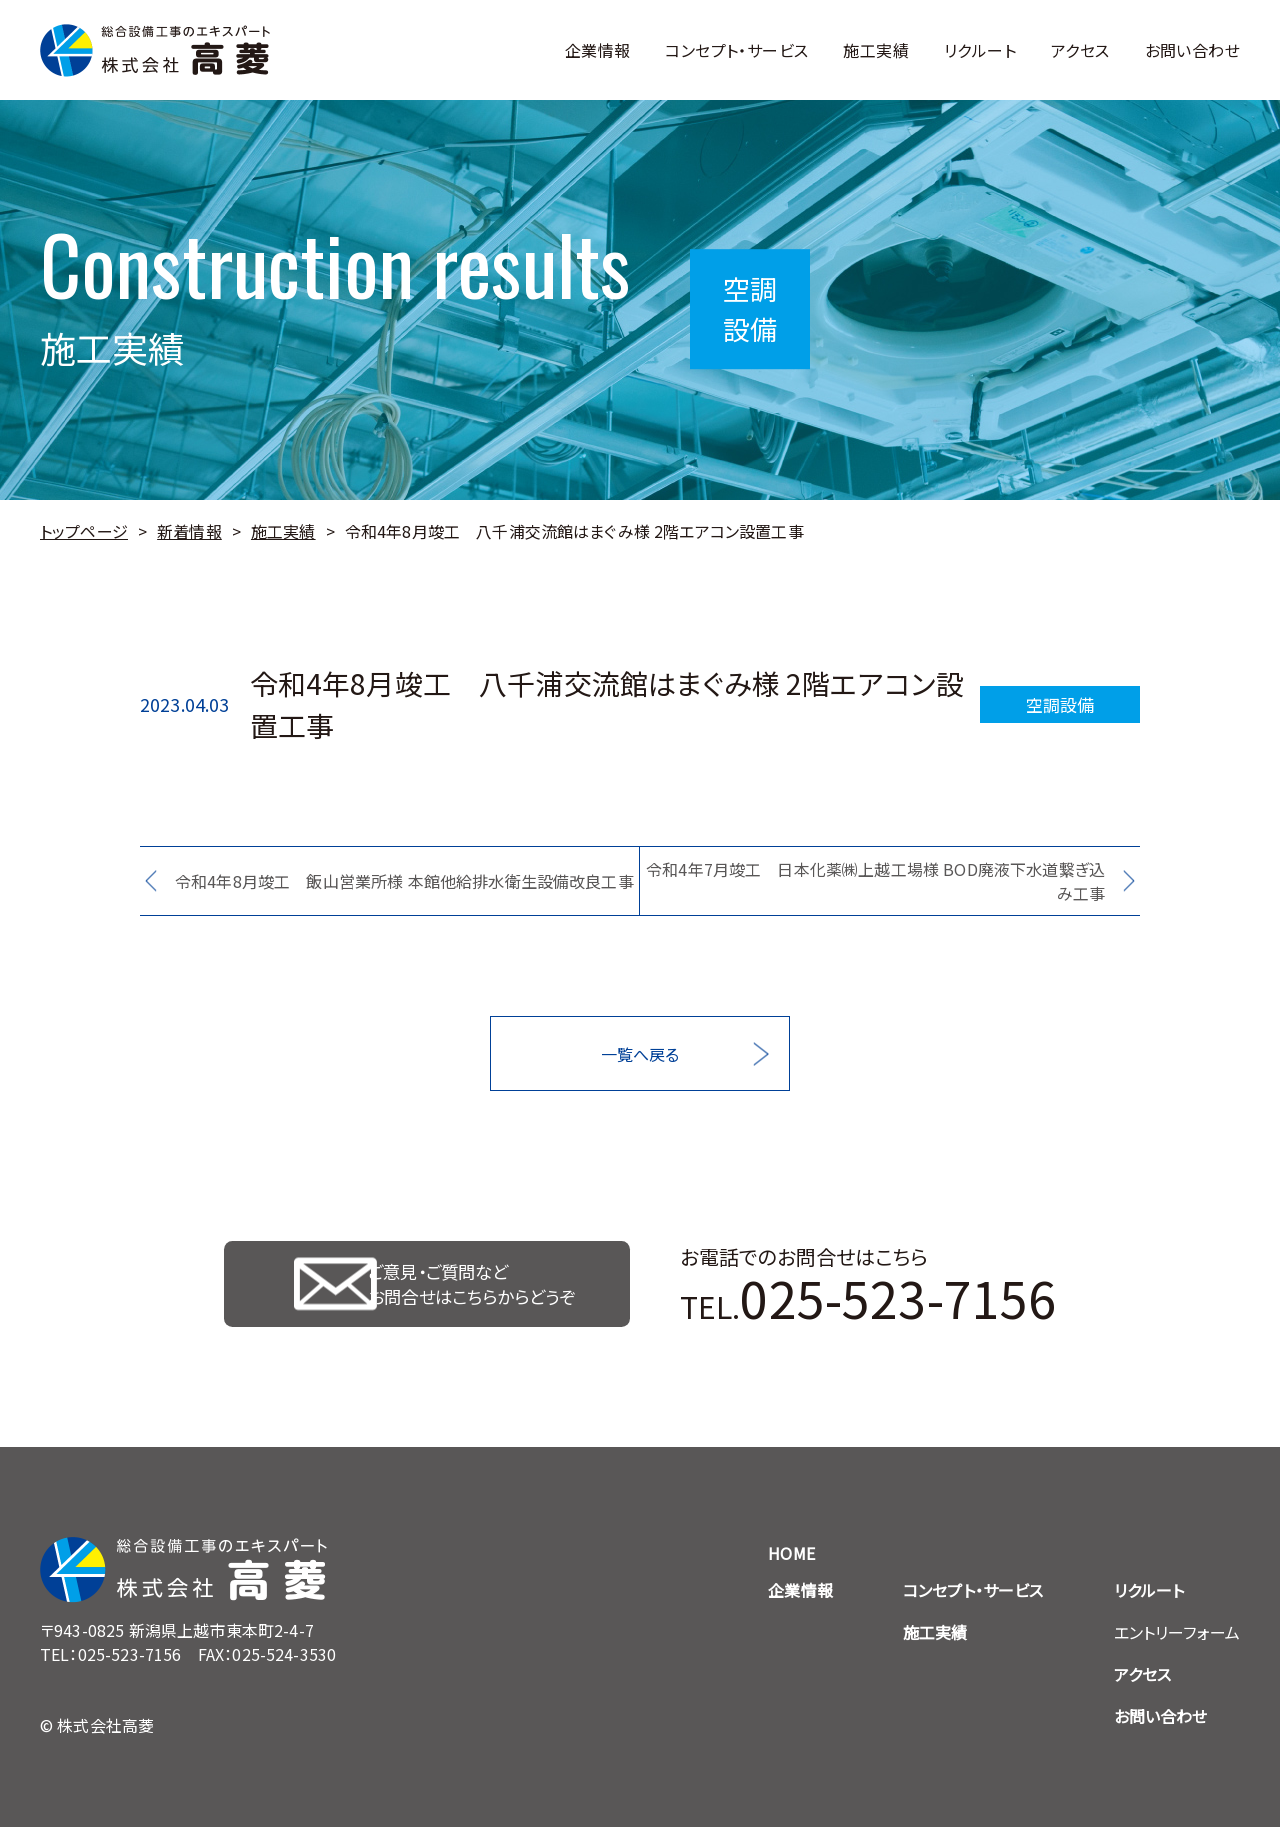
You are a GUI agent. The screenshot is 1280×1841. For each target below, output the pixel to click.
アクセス (1080, 50)
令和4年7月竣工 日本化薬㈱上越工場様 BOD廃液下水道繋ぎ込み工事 (875, 881)
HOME (791, 1567)
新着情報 (189, 531)
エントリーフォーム (1177, 1646)
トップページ (84, 531)
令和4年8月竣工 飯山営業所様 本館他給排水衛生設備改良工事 (404, 881)
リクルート (980, 50)
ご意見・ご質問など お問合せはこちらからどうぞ (477, 1291)
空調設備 (1060, 704)
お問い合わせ (1192, 50)
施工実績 (876, 50)
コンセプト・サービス (736, 50)
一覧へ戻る (640, 1054)
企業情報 (598, 50)
